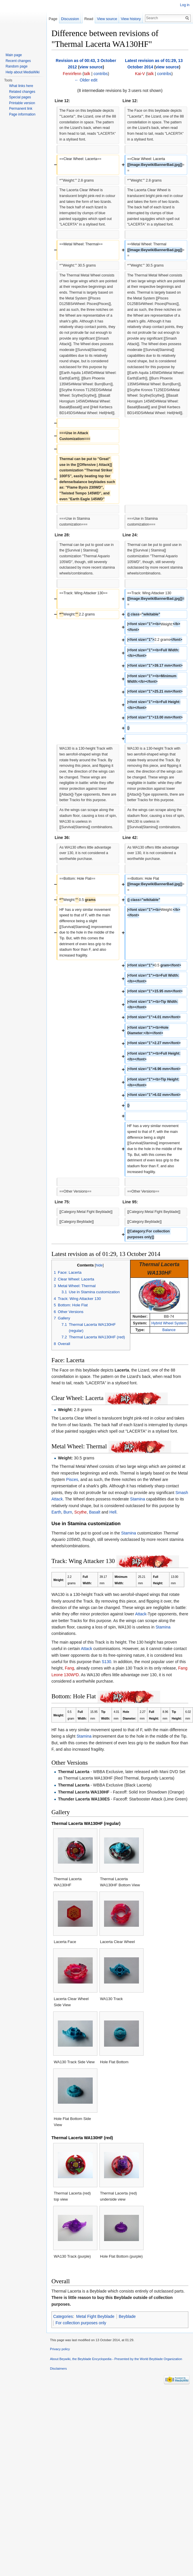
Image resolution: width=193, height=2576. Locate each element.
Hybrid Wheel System (169, 1323)
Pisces (72, 1479)
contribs (101, 73)
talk (87, 73)
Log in (185, 5)
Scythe (80, 1512)
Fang (69, 1668)
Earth (56, 1512)
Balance (169, 1330)
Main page (14, 55)
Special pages (20, 97)
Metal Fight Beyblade (95, 2316)
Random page (16, 66)
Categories (63, 2316)
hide (99, 1265)
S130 (106, 1661)
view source (91, 67)
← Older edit (85, 80)
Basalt (94, 1512)
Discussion (70, 19)
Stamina (137, 1499)
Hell (112, 1512)
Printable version (22, 103)
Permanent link (20, 109)
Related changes (22, 92)
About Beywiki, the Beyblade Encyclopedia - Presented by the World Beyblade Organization (116, 2359)
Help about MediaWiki (23, 72)
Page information (22, 114)
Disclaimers (58, 2368)
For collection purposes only (81, 2322)
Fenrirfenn (72, 73)
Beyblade (127, 2316)
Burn (67, 1512)
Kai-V (140, 73)
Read (90, 19)
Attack (140, 1614)
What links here (21, 86)
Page (53, 19)
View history (133, 19)
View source (109, 19)
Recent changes (18, 61)
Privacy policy (60, 2349)
